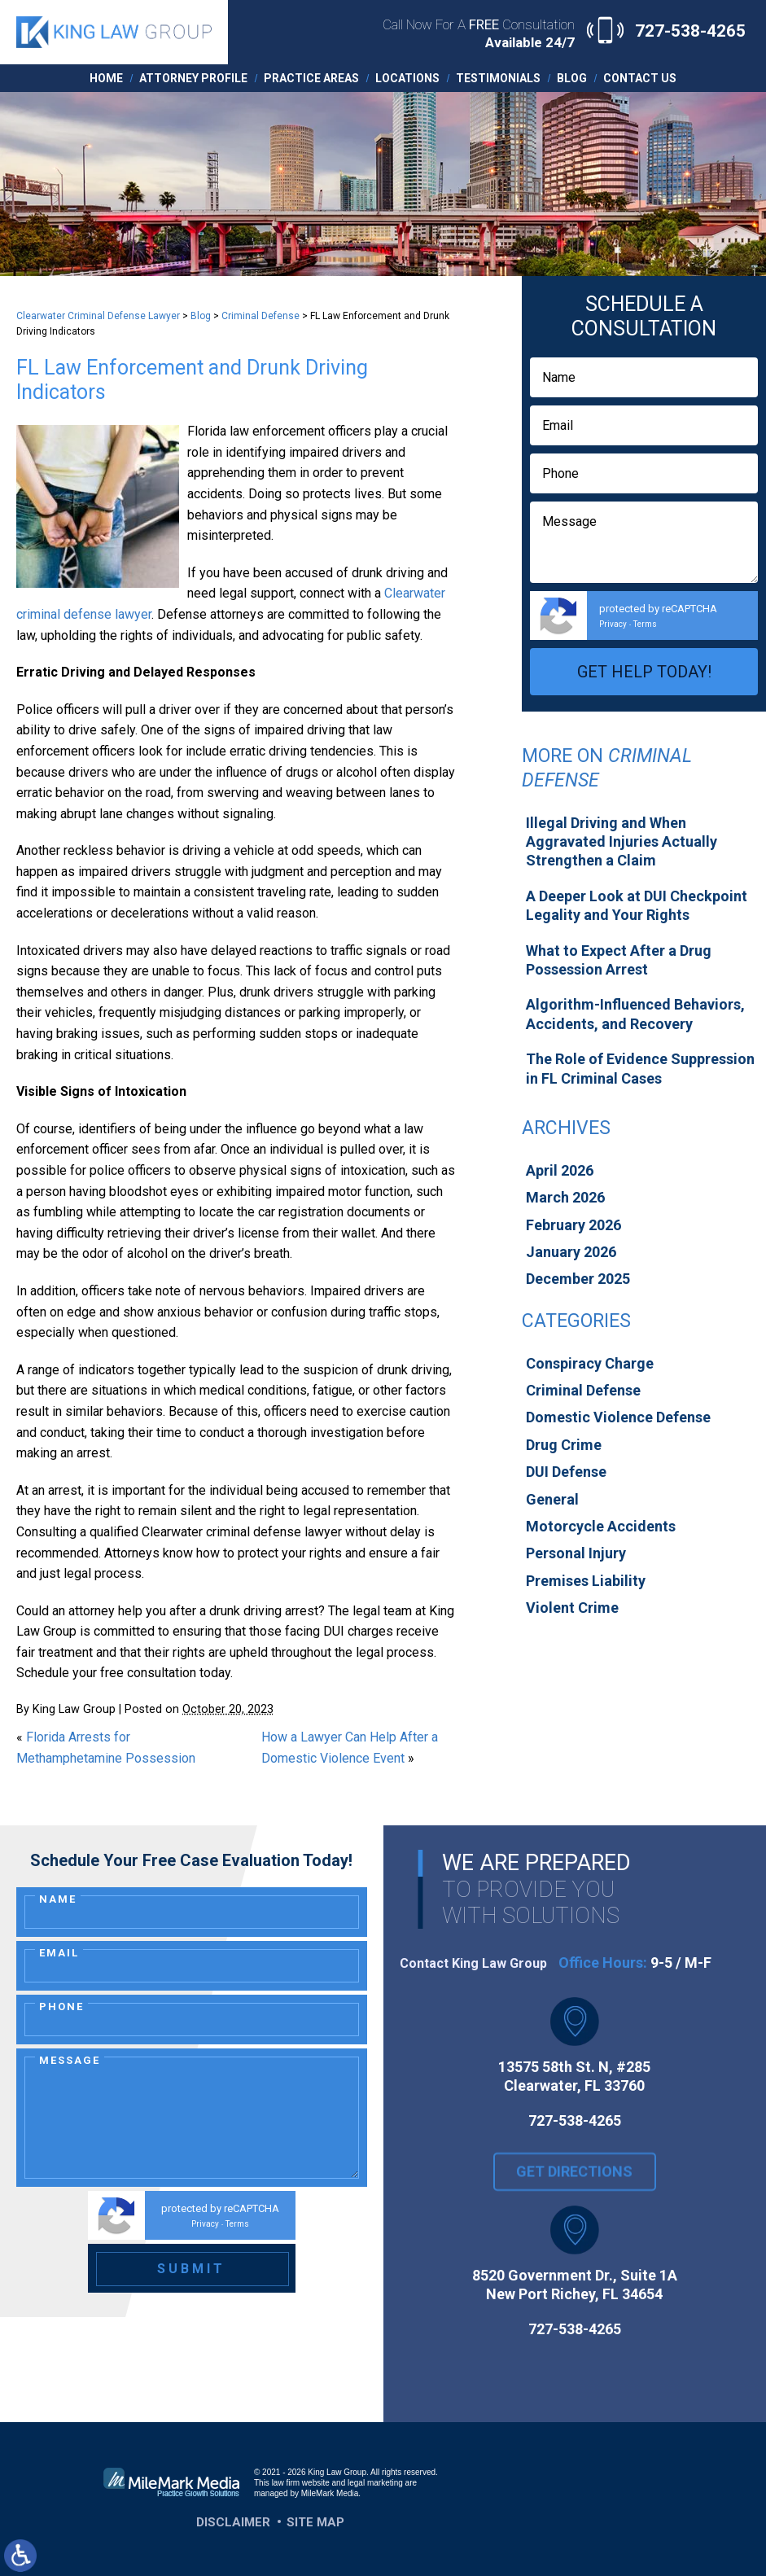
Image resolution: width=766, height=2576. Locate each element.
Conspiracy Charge (590, 1363)
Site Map (315, 2522)
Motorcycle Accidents (601, 1526)
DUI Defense (566, 1471)
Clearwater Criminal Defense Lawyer (98, 316)
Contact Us (639, 78)
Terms (645, 624)
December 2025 (578, 1278)
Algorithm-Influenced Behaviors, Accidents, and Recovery (635, 1014)
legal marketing (375, 2482)
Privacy (613, 624)
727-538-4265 (690, 31)
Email (59, 1953)
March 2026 (565, 1197)
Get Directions (574, 2193)
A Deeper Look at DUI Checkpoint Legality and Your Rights (636, 905)
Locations (407, 78)
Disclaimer (233, 2522)
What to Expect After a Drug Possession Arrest (618, 960)
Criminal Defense (260, 316)
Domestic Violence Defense (618, 1417)
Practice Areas (311, 78)
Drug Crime (564, 1444)
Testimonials (498, 78)
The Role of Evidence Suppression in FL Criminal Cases (640, 1068)
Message (69, 2060)
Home (106, 78)
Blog (572, 78)
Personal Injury (576, 1553)
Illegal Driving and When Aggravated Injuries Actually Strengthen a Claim (621, 842)
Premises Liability (586, 1580)
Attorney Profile (193, 78)
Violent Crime (572, 1607)
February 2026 (573, 1224)
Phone (61, 2006)
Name (58, 1899)
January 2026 (571, 1251)
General (552, 1499)
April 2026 (559, 1170)
